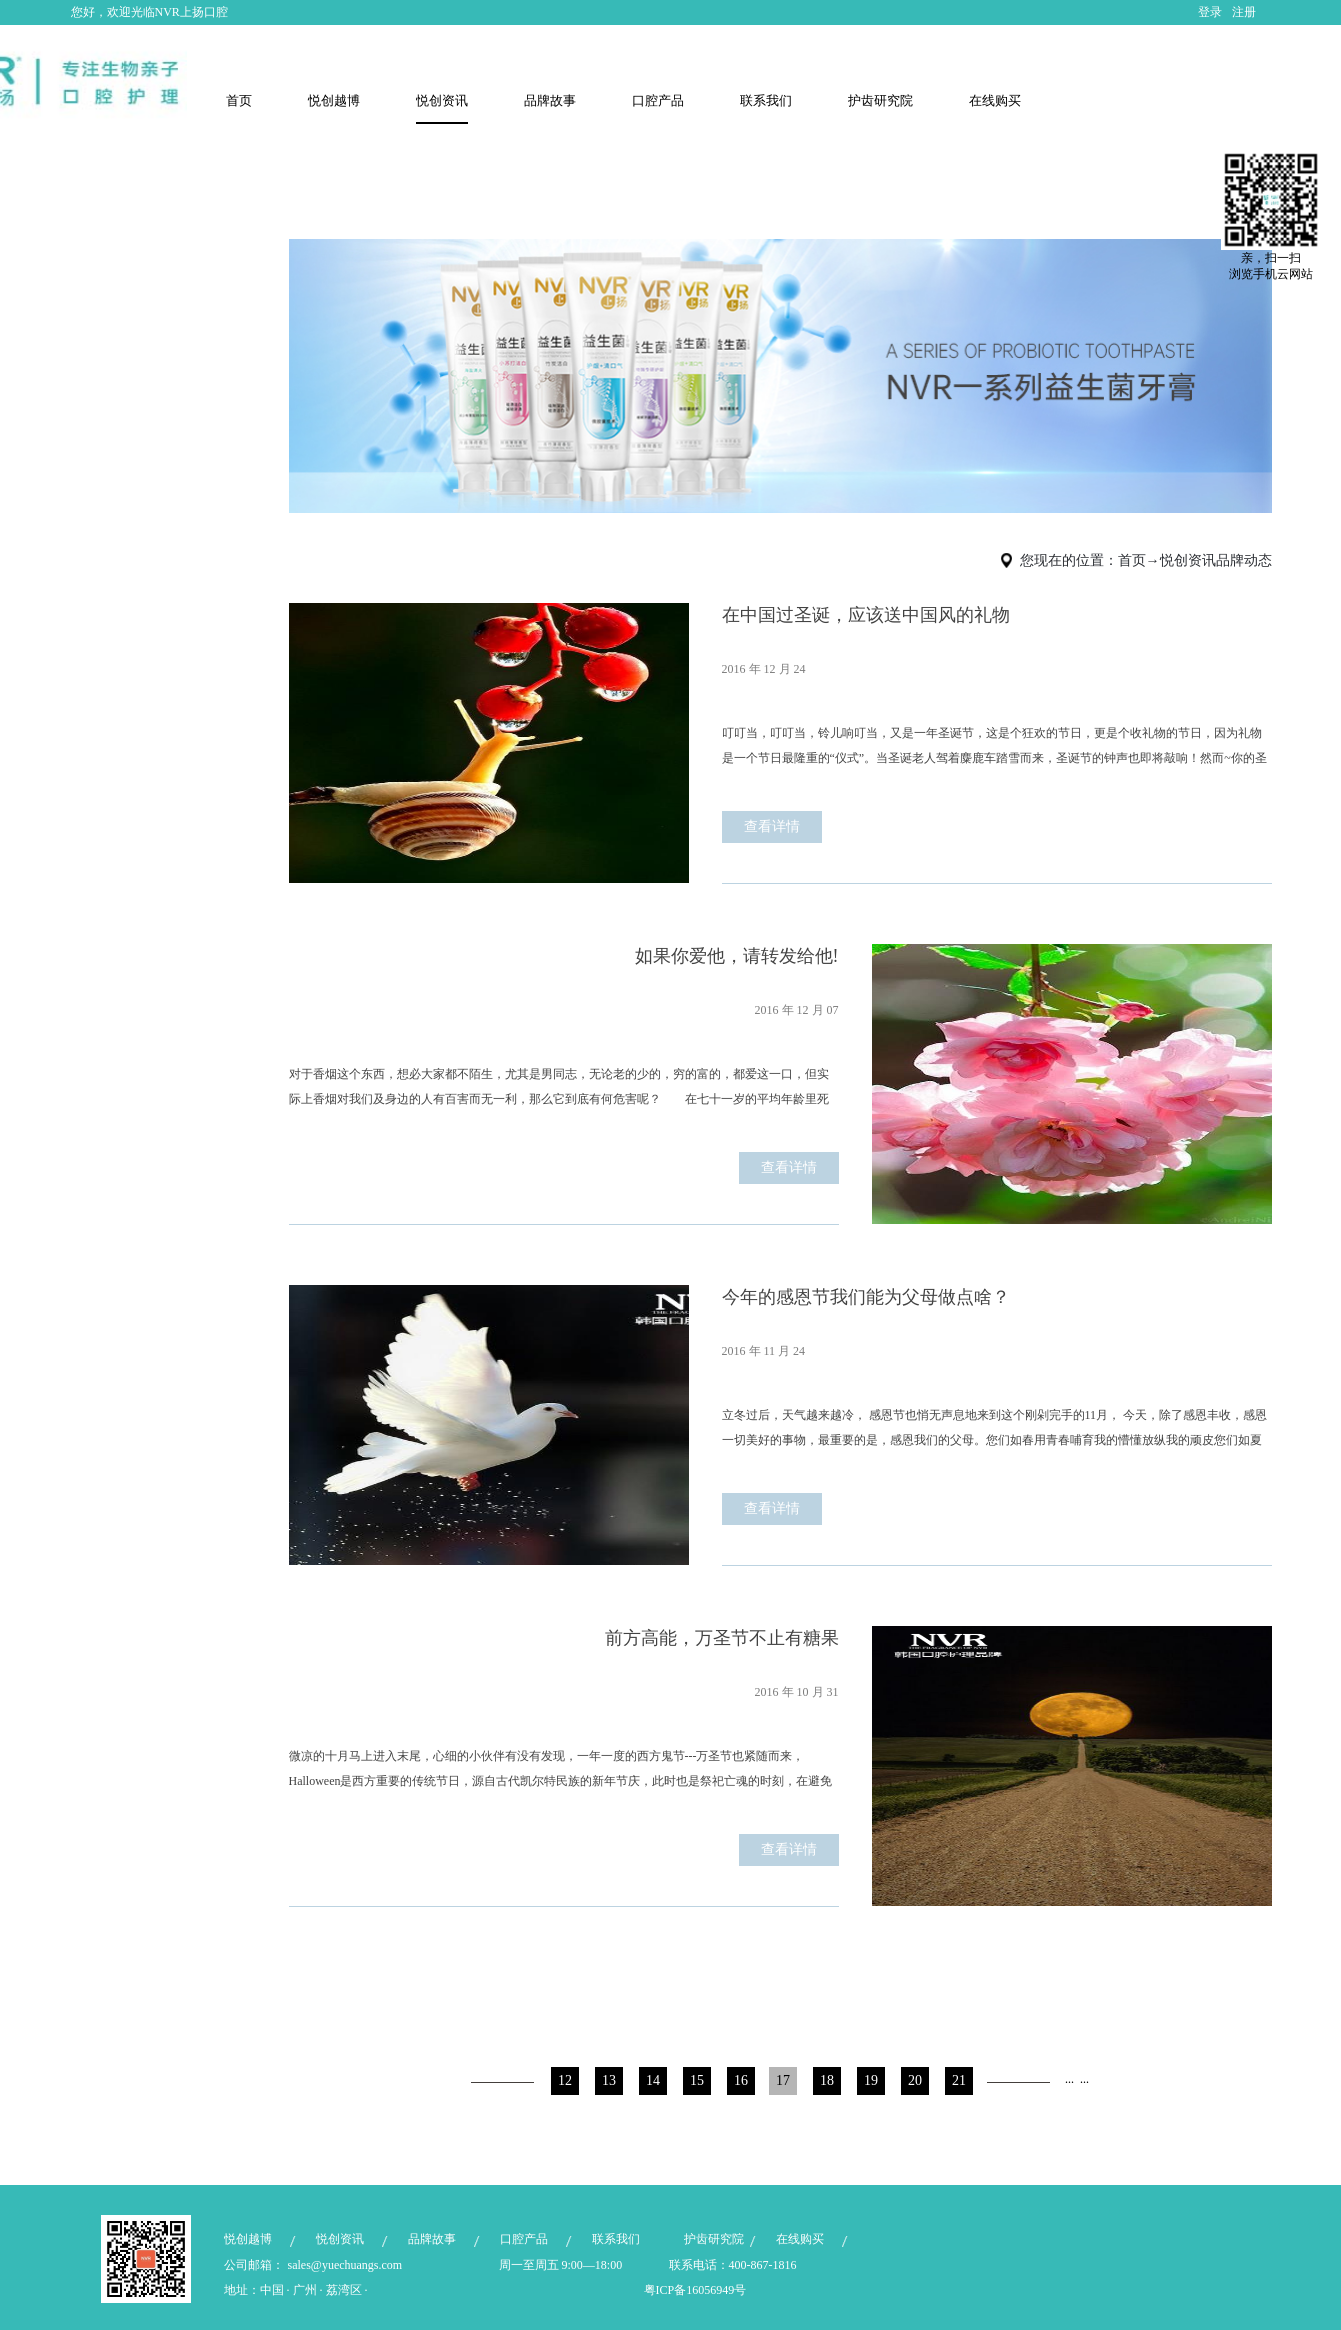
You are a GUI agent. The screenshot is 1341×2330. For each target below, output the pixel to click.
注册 (1244, 12)
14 (653, 2080)
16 (741, 2080)
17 (783, 2080)
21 (959, 2080)
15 (697, 2080)
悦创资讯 (1188, 560)
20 (915, 2080)
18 (827, 2080)
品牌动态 (1244, 560)
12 (565, 2080)
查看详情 (772, 826)
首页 (239, 100)
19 (871, 2080)
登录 (1210, 12)
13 (609, 2080)
